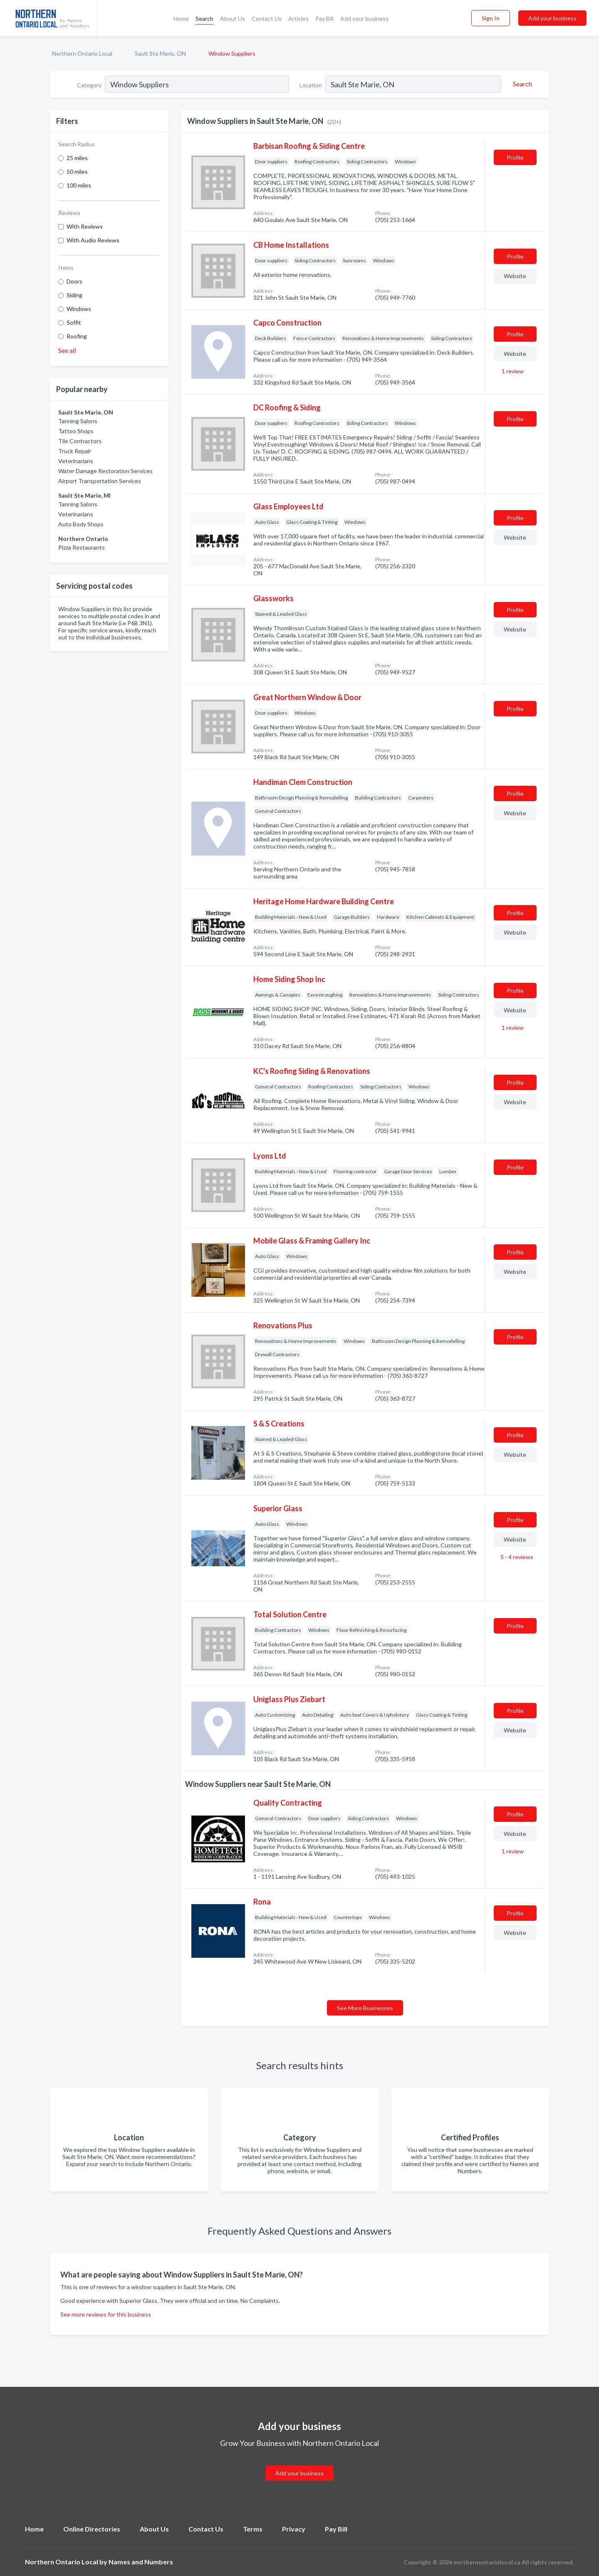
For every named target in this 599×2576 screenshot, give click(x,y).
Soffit (74, 322)
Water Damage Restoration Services (105, 470)
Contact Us (267, 18)
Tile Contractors (79, 440)
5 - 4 (516, 1556)
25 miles (77, 157)
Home (181, 18)
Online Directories (91, 2529)
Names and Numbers (141, 2562)
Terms (252, 2529)
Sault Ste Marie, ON (160, 53)
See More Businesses (365, 2007)
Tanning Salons (77, 420)
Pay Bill (324, 18)
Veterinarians (75, 460)
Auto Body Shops (81, 524)
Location (311, 85)
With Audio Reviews (93, 240)
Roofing (77, 336)
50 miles (77, 171)
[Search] (521, 84)
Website (515, 275)
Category (89, 85)
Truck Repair (74, 450)
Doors (74, 281)
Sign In (491, 18)
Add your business (364, 18)
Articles (298, 18)
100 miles (79, 185)
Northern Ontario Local (82, 53)
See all (67, 350)
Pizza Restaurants (81, 547)
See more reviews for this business (105, 2314)
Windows (79, 308)
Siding (74, 295)
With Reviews (85, 226)
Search (204, 18)
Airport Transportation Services (99, 480)
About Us (232, 18)
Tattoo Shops (76, 430)
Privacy (293, 2529)
